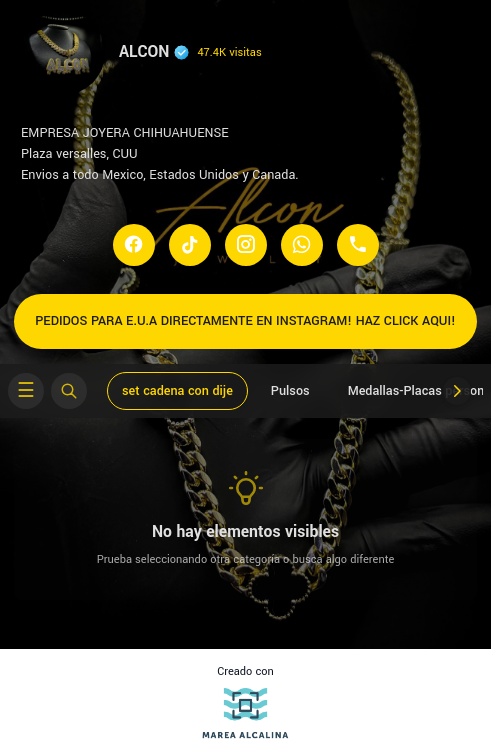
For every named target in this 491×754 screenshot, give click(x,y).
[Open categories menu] (26, 391)
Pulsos (290, 391)
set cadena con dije (177, 391)
